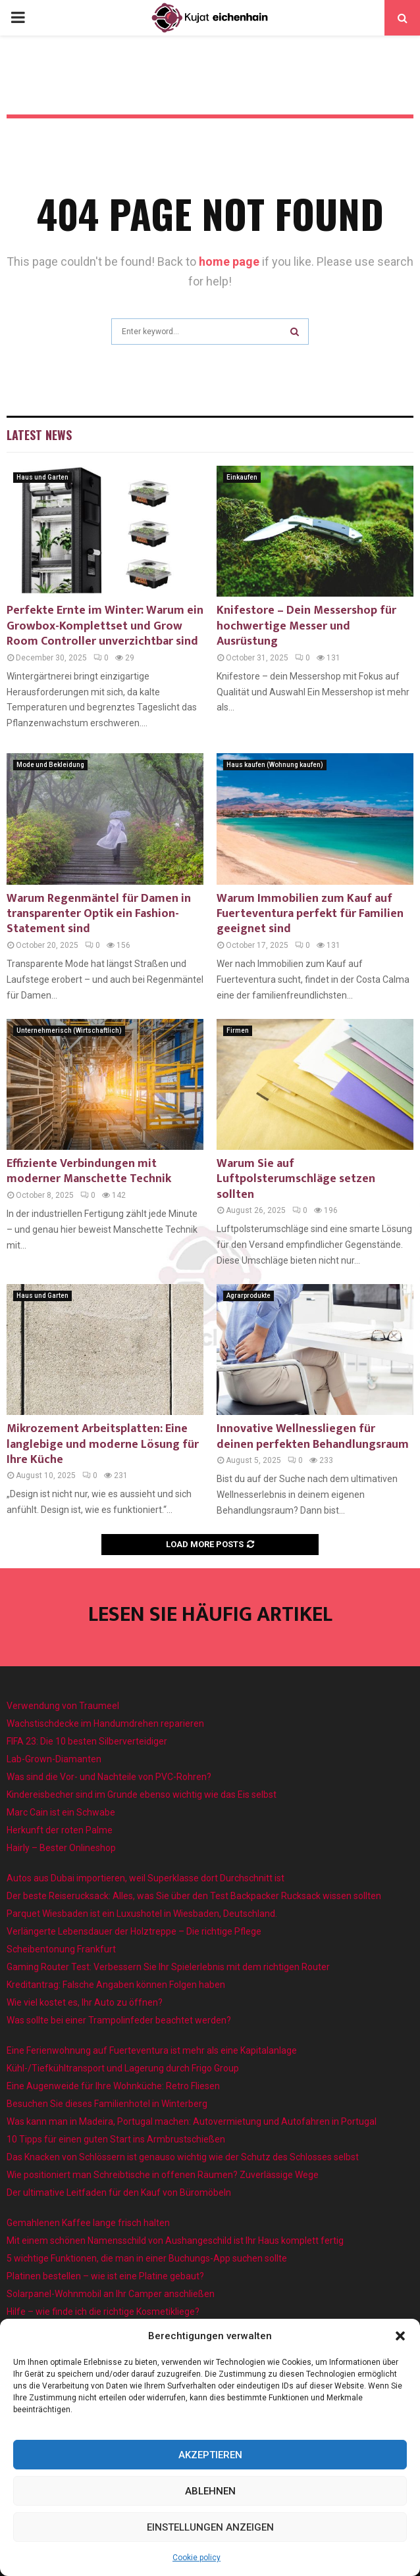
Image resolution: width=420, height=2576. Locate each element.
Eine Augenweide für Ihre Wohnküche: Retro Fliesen (113, 2086)
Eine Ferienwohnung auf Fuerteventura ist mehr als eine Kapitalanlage (152, 2050)
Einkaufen (241, 477)
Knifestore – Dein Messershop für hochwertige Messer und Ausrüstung (306, 626)
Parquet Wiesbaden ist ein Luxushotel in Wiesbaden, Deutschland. (142, 1913)
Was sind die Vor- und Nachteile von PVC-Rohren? (109, 1776)
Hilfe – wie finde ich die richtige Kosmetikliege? (103, 2311)
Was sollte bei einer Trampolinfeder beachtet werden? (119, 2020)
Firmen (237, 1030)
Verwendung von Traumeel (63, 1705)
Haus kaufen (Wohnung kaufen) (274, 764)
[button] (400, 2335)
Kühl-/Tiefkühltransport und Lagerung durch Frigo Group (123, 2068)
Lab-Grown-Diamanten (54, 1759)
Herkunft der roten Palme (60, 1830)
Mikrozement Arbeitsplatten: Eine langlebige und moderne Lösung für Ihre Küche (103, 1444)
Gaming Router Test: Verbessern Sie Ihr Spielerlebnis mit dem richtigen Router (168, 1967)
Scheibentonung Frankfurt (61, 1949)
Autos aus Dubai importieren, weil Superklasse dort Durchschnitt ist (145, 1878)
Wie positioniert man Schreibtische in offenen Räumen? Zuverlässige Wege (163, 2174)
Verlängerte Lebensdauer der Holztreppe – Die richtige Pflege (134, 1931)
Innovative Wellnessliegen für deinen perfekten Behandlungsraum (313, 1436)
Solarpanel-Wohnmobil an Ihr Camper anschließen (111, 2294)
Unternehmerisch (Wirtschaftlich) (69, 1030)
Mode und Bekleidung (50, 764)
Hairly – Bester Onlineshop (61, 1848)
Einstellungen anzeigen (210, 2527)
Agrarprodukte (248, 1295)
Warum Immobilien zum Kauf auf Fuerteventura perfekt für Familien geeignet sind (310, 914)
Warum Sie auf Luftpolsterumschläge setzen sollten (296, 1179)
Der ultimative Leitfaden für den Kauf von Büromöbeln (119, 2192)
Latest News (39, 434)
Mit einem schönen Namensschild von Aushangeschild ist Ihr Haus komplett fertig (175, 2240)
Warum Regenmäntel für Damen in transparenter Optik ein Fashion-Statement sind (99, 914)
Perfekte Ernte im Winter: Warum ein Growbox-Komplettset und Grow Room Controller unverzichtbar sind (105, 626)
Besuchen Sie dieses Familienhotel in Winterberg (107, 2103)
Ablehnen (210, 2491)
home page (229, 261)
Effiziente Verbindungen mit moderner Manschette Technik (89, 1171)
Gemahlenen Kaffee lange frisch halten (88, 2222)
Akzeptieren (210, 2455)
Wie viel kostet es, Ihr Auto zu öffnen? (85, 2002)
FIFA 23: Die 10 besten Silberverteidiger (87, 1741)
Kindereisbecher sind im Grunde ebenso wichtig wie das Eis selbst (141, 1794)
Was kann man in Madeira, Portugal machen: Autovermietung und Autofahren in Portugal (192, 2121)
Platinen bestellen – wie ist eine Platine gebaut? (105, 2276)
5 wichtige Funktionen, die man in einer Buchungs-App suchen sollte (147, 2258)
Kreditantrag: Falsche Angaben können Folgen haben (116, 1984)
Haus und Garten (42, 477)
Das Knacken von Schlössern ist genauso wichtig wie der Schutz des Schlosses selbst (183, 2157)
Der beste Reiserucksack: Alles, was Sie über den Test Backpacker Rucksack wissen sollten (194, 1896)
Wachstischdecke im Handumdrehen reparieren (105, 1723)
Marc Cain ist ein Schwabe (61, 1812)
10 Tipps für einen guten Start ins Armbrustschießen (116, 2139)
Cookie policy (196, 2557)
